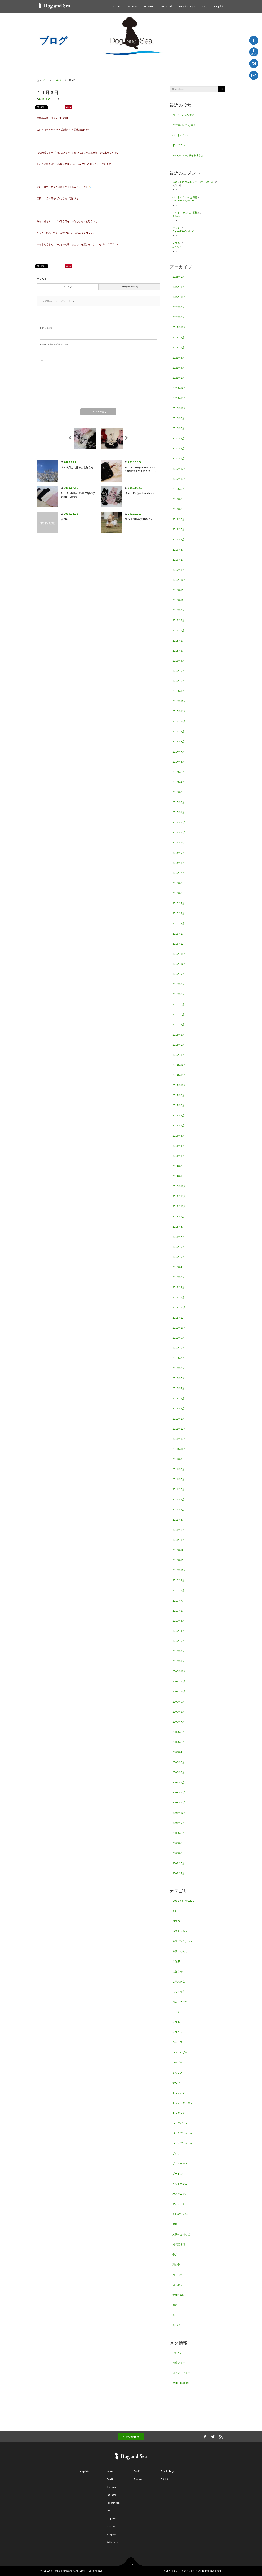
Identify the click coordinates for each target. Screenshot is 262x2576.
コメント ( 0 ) (68, 286)
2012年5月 (178, 1378)
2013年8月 (178, 1226)
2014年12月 (179, 1065)
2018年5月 (178, 650)
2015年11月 (179, 953)
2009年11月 (179, 1681)
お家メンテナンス (182, 1941)
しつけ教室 (178, 1991)
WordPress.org (180, 2382)
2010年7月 (178, 1600)
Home (116, 6)
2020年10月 (179, 408)
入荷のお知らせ (181, 2234)
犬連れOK (178, 2294)
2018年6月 (178, 640)
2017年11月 (179, 711)
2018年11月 (179, 590)
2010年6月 (178, 1610)
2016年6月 (178, 883)
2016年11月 (179, 832)
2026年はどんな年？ (184, 125)
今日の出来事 (180, 2214)
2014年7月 (178, 1115)
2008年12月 (179, 1792)
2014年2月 (178, 1166)
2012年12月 (179, 1307)
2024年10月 (179, 327)
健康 (174, 2224)
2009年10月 (179, 1691)
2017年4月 (178, 782)
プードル (177, 2173)
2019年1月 (178, 569)
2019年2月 (178, 559)
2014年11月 (179, 1075)
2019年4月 (178, 539)
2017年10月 (179, 721)
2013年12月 (179, 1186)
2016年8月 (178, 862)
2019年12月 (179, 468)
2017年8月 (178, 741)
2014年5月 (178, 1135)
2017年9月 (178, 731)
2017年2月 (178, 802)
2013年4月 (178, 1267)
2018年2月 (178, 681)
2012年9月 (178, 1337)
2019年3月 (178, 549)
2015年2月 (178, 1044)
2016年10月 (179, 842)
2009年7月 (178, 1721)
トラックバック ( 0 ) (129, 286)
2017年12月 (179, 701)
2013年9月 (178, 1216)
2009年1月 (178, 1782)
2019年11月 (179, 478)
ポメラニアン (180, 2193)
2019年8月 (178, 499)
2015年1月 (178, 1055)
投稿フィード (180, 2362)
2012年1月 (178, 1418)
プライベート (180, 2163)
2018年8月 (178, 620)
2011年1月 (178, 1539)
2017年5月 (178, 772)
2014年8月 (178, 1105)
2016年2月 (178, 923)
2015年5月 (178, 1014)
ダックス (177, 2072)
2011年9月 (178, 1459)
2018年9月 (178, 610)
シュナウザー (180, 2052)
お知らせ (57, 80)
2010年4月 (178, 1630)
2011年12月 (179, 1428)
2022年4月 (178, 337)
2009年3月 (178, 1762)
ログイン (177, 2352)
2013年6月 (178, 1246)
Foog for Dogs (187, 6)
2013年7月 (178, 1236)
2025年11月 (179, 297)
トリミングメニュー (183, 2102)
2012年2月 (178, 1408)
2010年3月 (178, 1641)
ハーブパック (180, 2123)
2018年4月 (178, 660)
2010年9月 (178, 1580)
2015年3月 (178, 1034)
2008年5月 (178, 1863)
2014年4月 (178, 1145)
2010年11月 (179, 1560)
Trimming (149, 6)
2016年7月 (178, 872)
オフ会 (176, 228)
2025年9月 (178, 307)
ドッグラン (178, 145)
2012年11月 (179, 1317)
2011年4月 (178, 1509)
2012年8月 (178, 1348)
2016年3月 (178, 913)
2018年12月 (179, 579)
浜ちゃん (176, 216)
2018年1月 (178, 691)
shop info (219, 6)
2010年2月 (178, 1651)
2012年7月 (178, 1358)
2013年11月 (179, 1196)
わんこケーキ (180, 2001)
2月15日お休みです (183, 115)
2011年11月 (179, 1438)
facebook (111, 2526)
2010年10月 (179, 1570)
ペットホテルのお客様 (185, 197)
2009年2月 (178, 1772)
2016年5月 (178, 893)
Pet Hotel (166, 6)
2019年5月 (178, 529)
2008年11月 (179, 1802)
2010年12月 (179, 1550)
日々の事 (177, 2274)
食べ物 (176, 2325)
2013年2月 (178, 1287)
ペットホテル (180, 135)
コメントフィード (182, 2372)
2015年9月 (178, 974)
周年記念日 (178, 2244)
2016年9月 (178, 852)
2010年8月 (178, 1590)
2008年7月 (178, 1843)
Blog (204, 6)
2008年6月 (178, 1853)
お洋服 (176, 1961)
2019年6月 (178, 519)
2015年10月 (179, 963)
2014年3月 (178, 1155)
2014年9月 (178, 1095)
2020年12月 (179, 388)
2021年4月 (178, 367)
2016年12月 (179, 822)
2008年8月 (178, 1833)
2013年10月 (179, 1206)
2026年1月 (178, 286)
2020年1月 (178, 458)
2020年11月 (179, 398)
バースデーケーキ (182, 2133)
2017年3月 (178, 792)
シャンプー (178, 2042)
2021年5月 (178, 357)
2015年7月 (178, 994)
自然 (174, 2305)
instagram (111, 2534)
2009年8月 (178, 1711)
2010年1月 (178, 1661)
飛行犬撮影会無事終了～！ (140, 519)
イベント (177, 2011)
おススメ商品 (180, 1931)
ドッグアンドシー (188, 2571)
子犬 (174, 2254)
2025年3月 (178, 317)
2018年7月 (178, 630)
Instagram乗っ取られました (188, 155)
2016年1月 (178, 933)
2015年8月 (178, 984)
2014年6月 (178, 1125)
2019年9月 (178, 489)
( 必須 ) (46, 328)
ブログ (45, 80)
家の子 (176, 2264)
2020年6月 (178, 428)
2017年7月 (178, 751)
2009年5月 (178, 1742)
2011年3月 (178, 1519)
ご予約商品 (178, 1981)
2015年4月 (178, 1024)
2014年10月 (179, 1085)
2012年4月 (178, 1388)
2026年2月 (178, 276)
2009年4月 (178, 1752)
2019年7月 (178, 509)
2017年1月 (178, 812)
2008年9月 (178, 1822)
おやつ (176, 1921)
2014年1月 (178, 1176)
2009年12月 (179, 1671)
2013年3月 (178, 1277)
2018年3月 (178, 670)
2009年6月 (178, 1732)
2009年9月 (178, 1701)
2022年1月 (178, 347)
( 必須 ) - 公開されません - (55, 344)
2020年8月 (178, 418)
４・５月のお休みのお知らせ (77, 467)
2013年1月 (178, 1297)
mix (174, 1910)
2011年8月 (178, 1469)
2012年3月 (178, 1398)
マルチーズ (178, 2204)
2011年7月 (178, 1479)
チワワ (176, 2082)
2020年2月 (178, 448)
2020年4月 (178, 438)
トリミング (178, 2092)
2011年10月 (179, 1449)
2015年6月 (178, 1004)
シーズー (177, 2062)
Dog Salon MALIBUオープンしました (193, 181)
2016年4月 (178, 903)
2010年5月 (178, 1620)
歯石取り (177, 2284)
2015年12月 (179, 943)
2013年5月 (178, 1256)
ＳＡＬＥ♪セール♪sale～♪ (139, 493)
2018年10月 (179, 600)
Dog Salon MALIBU (183, 1900)
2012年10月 (179, 1327)
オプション (178, 2032)
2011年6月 (178, 1489)
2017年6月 (178, 761)
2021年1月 (178, 377)
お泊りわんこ (180, 1951)
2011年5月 (178, 1499)
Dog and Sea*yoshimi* (183, 200)
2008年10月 (179, 1812)
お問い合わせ (131, 2436)
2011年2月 (178, 1529)
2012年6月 (178, 1368)
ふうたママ (177, 247)
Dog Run (132, 6)
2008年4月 (178, 1873)
